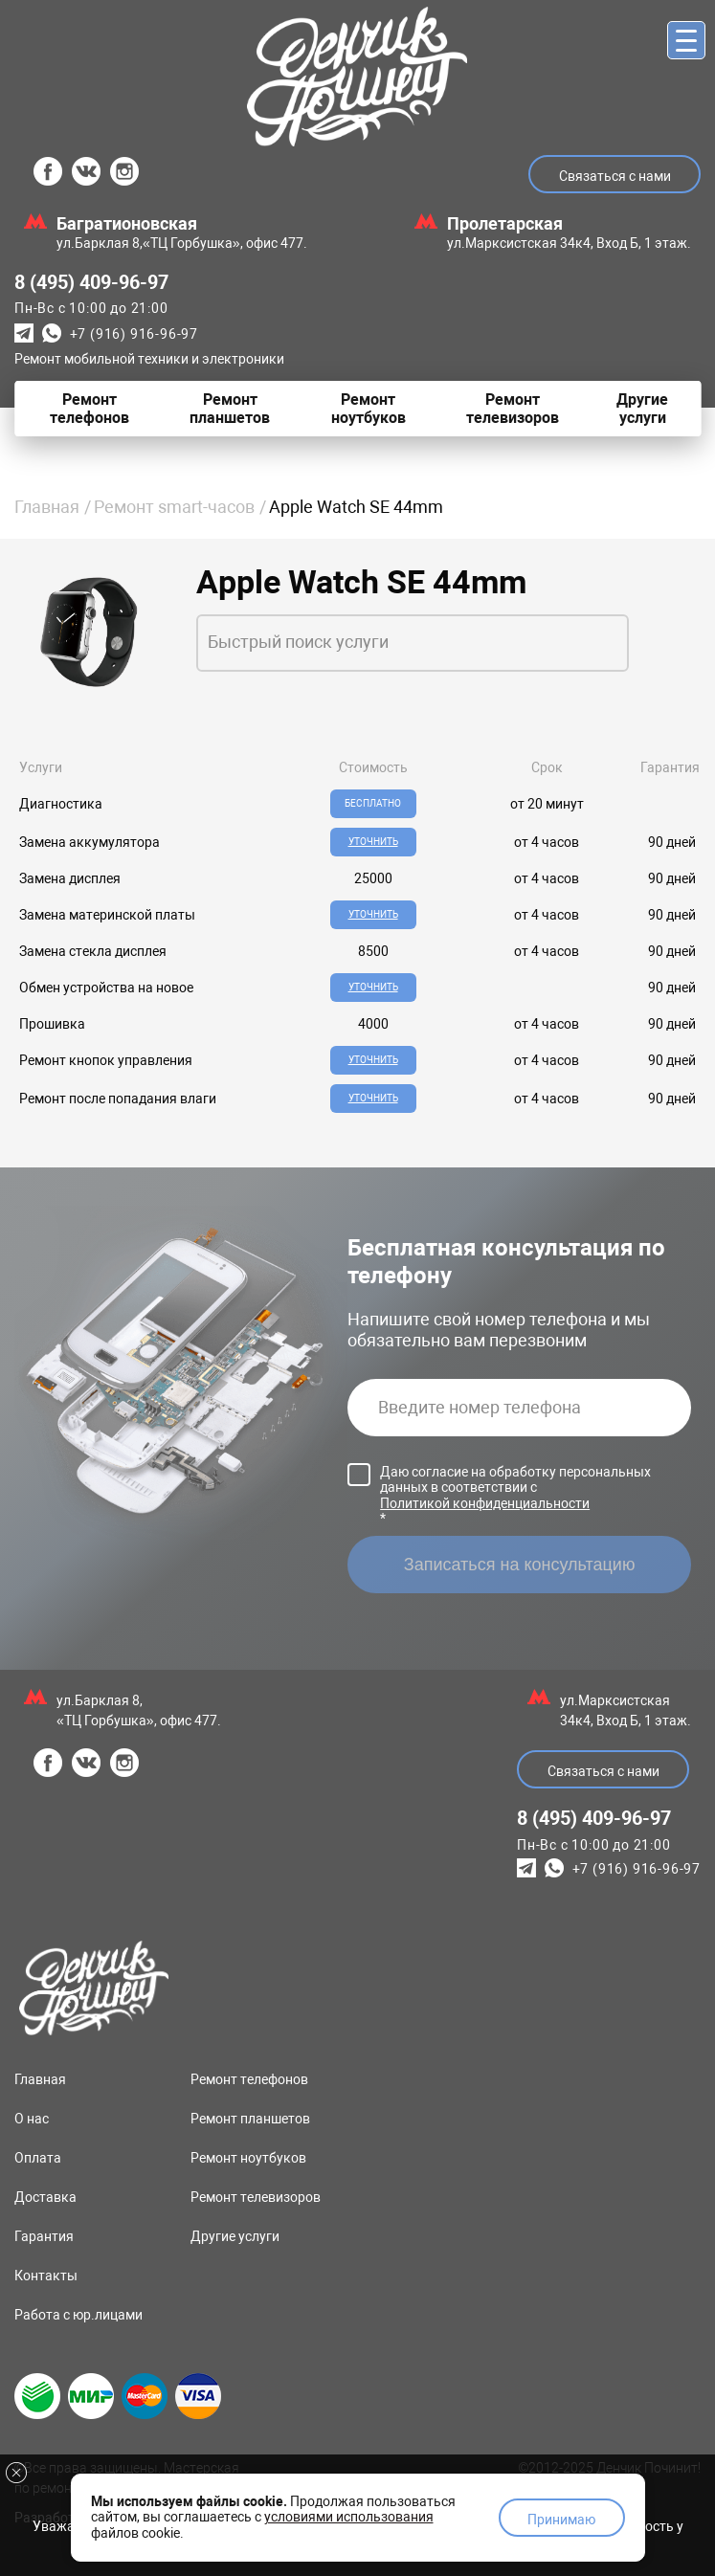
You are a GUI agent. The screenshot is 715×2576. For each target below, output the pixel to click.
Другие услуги (234, 2236)
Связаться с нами (615, 176)
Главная (46, 507)
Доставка (45, 2197)
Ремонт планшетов (250, 2118)
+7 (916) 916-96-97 (134, 334)
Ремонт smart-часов (174, 507)
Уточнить (373, 841)
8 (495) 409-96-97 (91, 282)
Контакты (46, 2275)
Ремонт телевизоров (255, 2197)
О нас (31, 2118)
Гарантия (44, 2236)
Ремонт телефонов (249, 2079)
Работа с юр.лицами (78, 2314)
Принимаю (561, 2519)
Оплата (37, 2157)
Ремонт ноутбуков (248, 2157)
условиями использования (349, 2516)
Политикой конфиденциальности (485, 1503)
